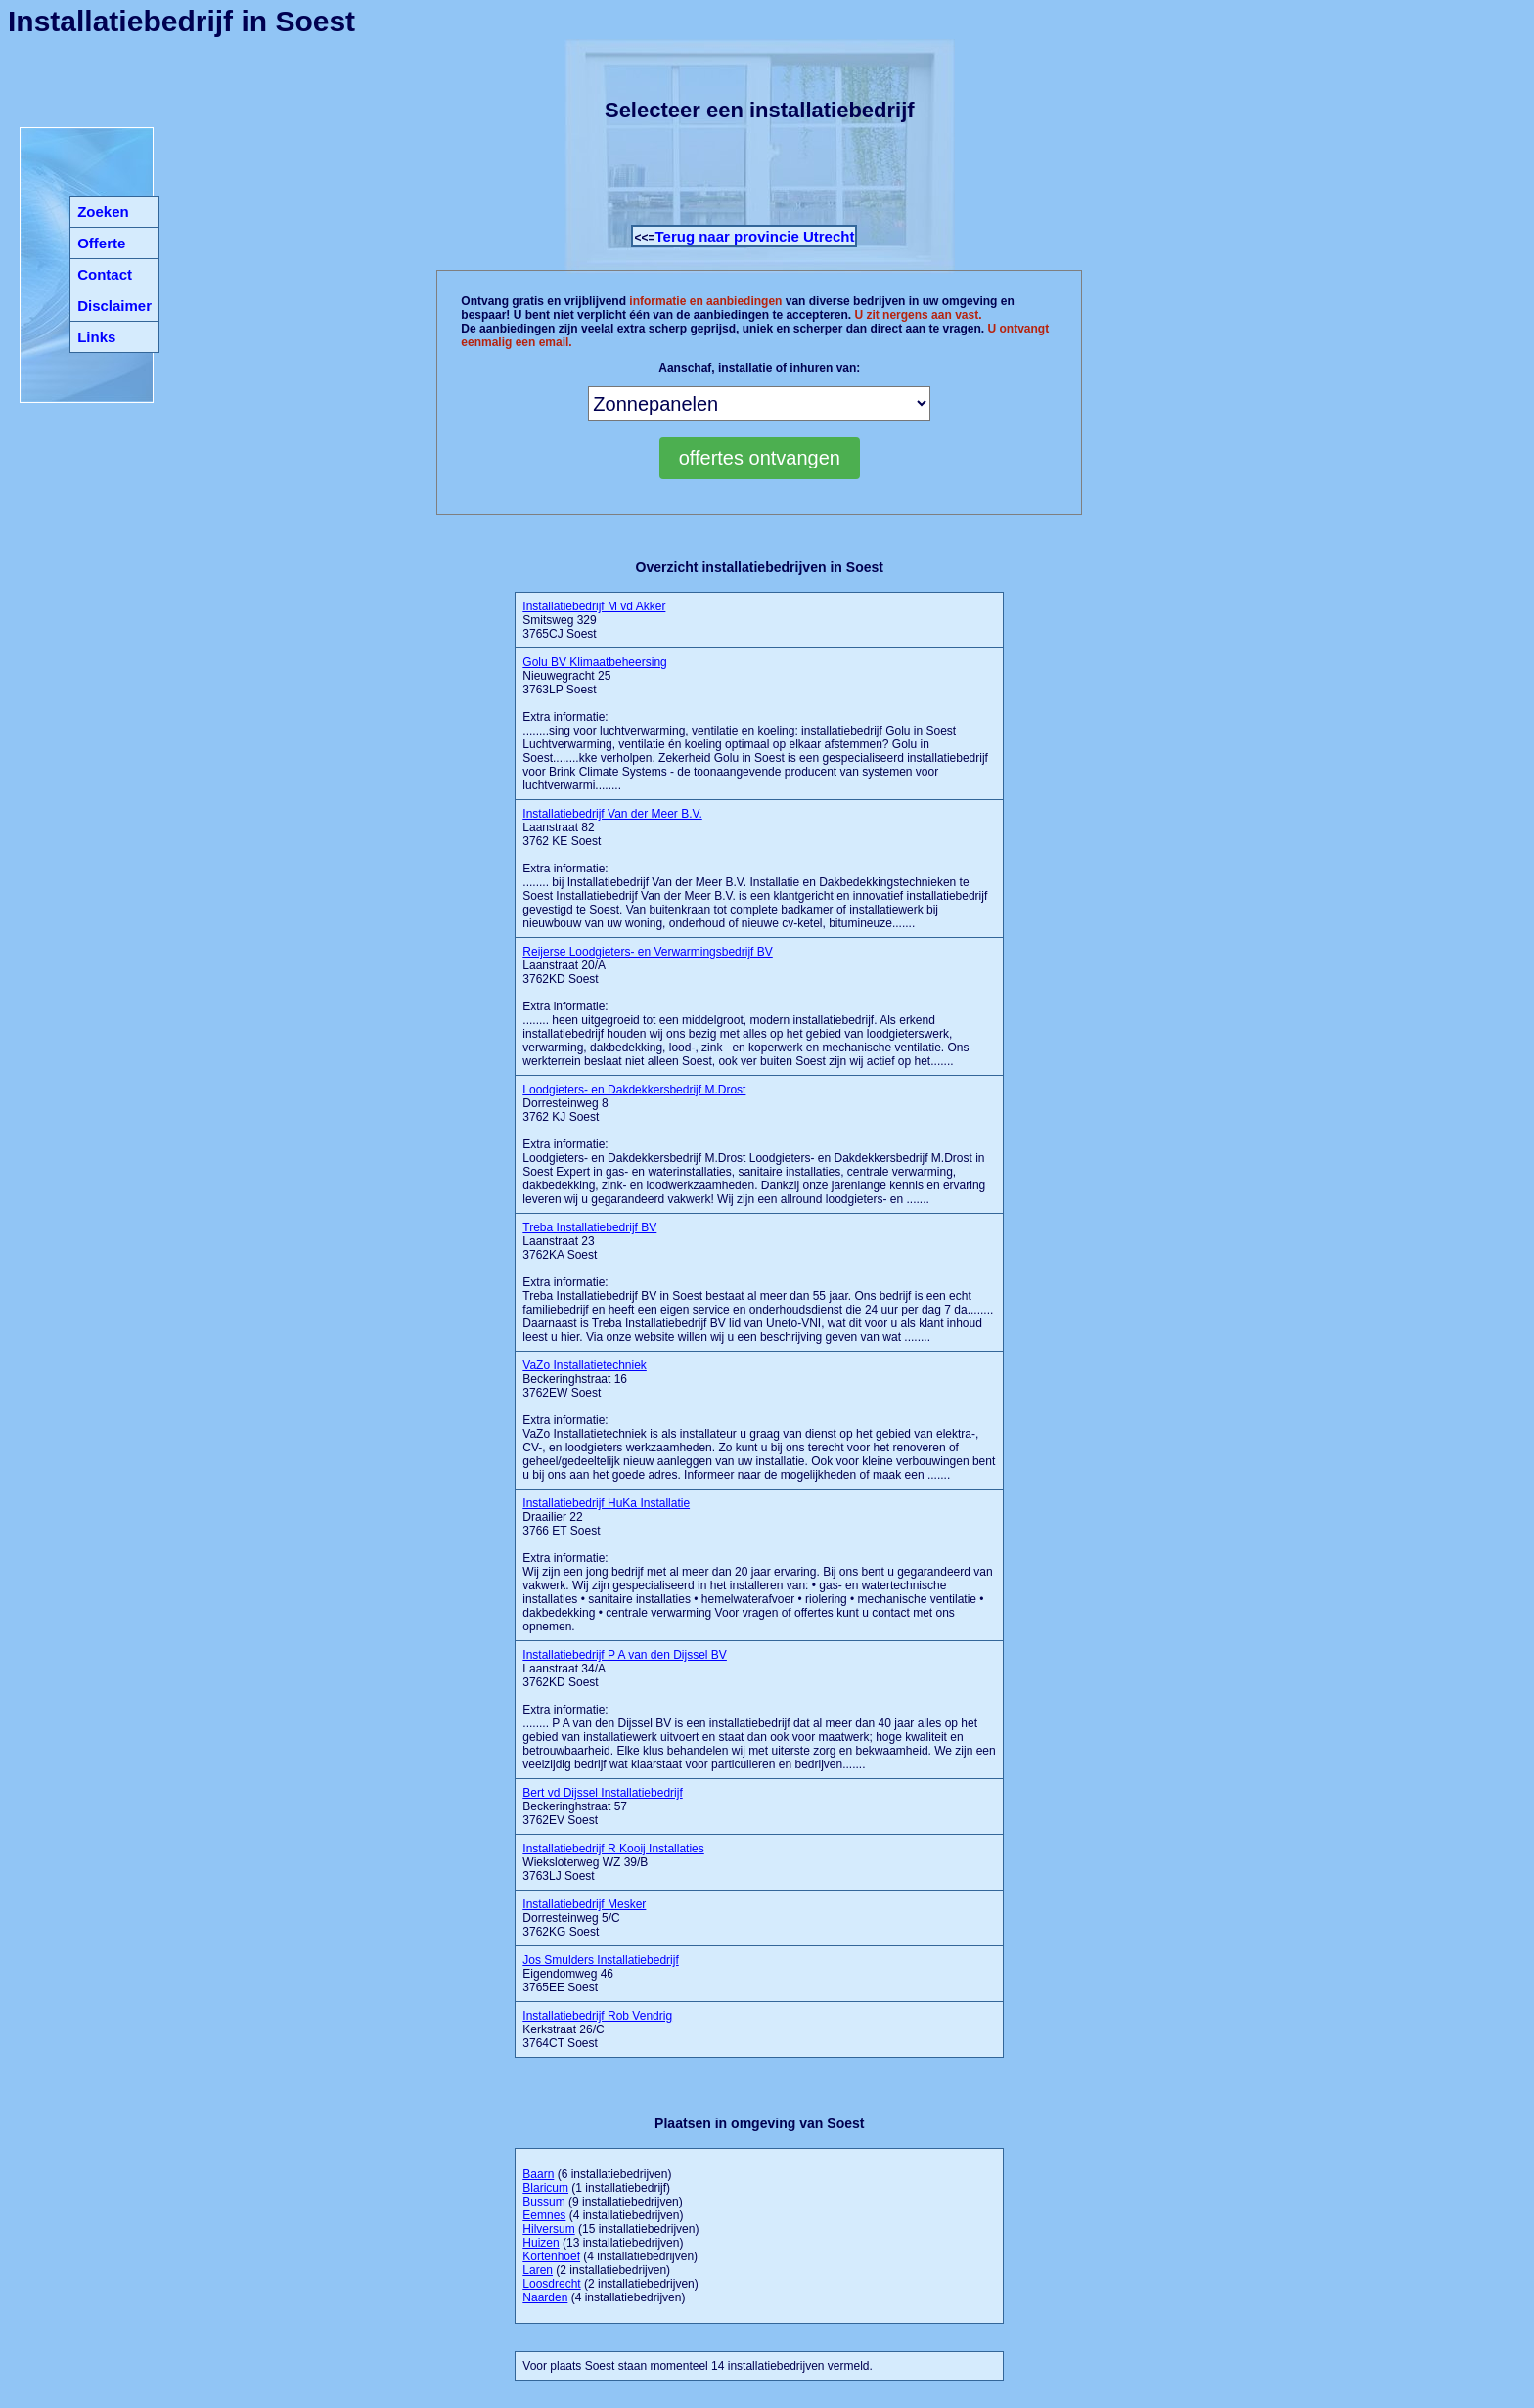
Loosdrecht (551, 2284)
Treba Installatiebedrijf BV (589, 1227)
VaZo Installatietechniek (584, 1365)
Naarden (544, 2297)
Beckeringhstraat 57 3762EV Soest (602, 1806)
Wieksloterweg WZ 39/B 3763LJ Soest (612, 1862)
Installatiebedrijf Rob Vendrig (597, 2016)
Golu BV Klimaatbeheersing (594, 662)
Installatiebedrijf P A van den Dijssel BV (624, 1655)
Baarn (538, 2174)
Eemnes (543, 2215)
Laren (537, 2270)
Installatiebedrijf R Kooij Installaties (612, 1848)
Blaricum (545, 2188)
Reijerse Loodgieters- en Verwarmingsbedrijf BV (647, 952)
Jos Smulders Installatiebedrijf (600, 1960)
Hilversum (548, 2229)
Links (96, 337)
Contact (104, 274)
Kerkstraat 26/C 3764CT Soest (597, 2029)
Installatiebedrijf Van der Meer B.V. (611, 814)
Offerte (101, 243)
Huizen (540, 2243)
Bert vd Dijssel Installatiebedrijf (602, 1793)
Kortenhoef (551, 2256)
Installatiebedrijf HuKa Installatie (606, 1503)
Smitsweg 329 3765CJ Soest (593, 620)
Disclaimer (114, 305)
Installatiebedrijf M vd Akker (593, 606)
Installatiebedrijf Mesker (584, 1904)
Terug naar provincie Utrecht (754, 236)
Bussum (543, 2201)
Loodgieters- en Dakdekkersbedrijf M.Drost (633, 1089)
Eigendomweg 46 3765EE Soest (600, 1973)
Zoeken (103, 211)
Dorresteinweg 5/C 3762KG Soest (584, 1918)
